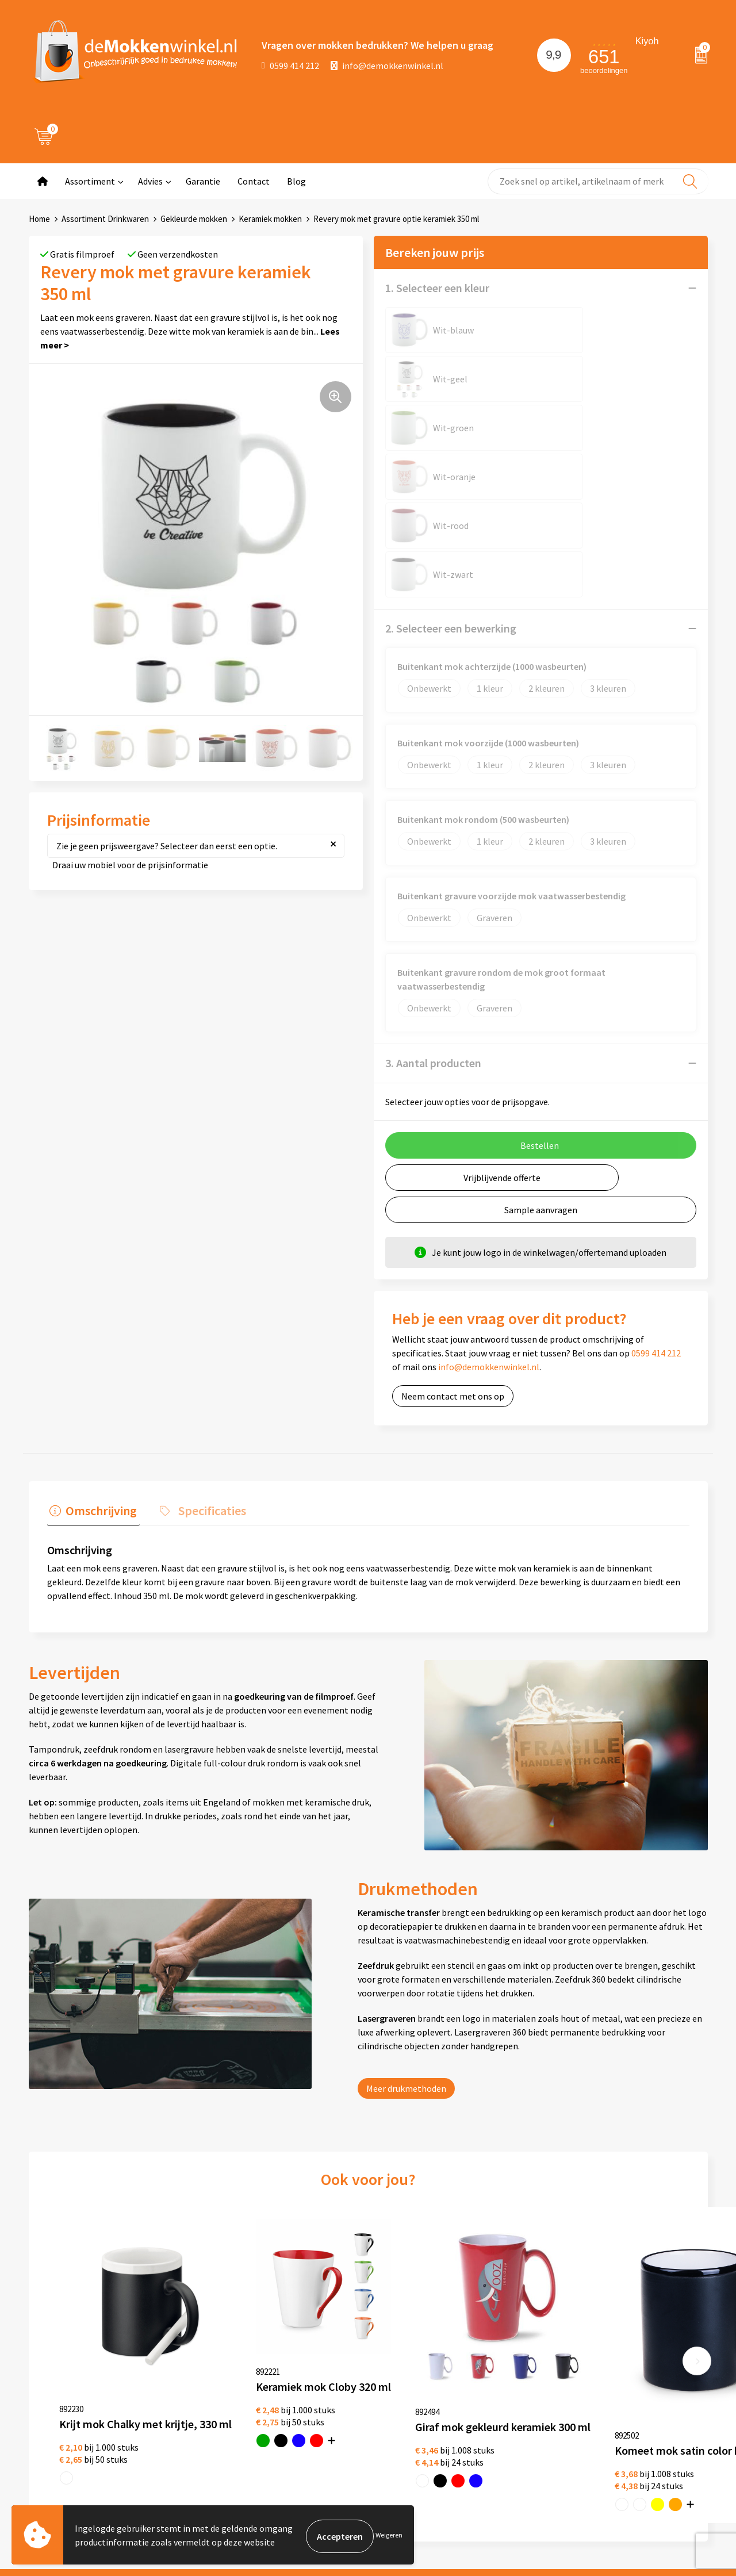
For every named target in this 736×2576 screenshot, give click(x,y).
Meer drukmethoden (406, 1890)
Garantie (203, 181)
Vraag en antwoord (224, 2403)
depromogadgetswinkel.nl (642, 2403)
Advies (150, 181)
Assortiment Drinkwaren (105, 218)
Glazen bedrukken (488, 2403)
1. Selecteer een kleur (437, 288)
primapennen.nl (621, 2421)
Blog (296, 181)
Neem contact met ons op (452, 1200)
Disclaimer (341, 2403)
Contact (253, 181)
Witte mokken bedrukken (502, 2366)
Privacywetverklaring (361, 2384)
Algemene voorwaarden (366, 2366)
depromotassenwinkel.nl (639, 2384)
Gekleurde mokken (193, 218)
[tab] (91, 1315)
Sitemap (203, 2421)
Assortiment (90, 181)
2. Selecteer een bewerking (450, 432)
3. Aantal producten (433, 867)
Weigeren (388, 2536)
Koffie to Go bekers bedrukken (511, 2421)
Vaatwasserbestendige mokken (497, 2466)
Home (39, 218)
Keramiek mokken (270, 218)
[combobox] (598, 181)
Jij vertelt (206, 2384)
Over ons (204, 2366)
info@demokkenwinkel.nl (387, 65)
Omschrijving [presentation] (99, 1313)
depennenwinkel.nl (627, 2366)
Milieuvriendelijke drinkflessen (512, 2439)
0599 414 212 (290, 65)
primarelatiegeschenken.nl (643, 2439)
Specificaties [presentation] (204, 1313)
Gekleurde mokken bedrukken (511, 2384)
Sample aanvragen (540, 1014)
